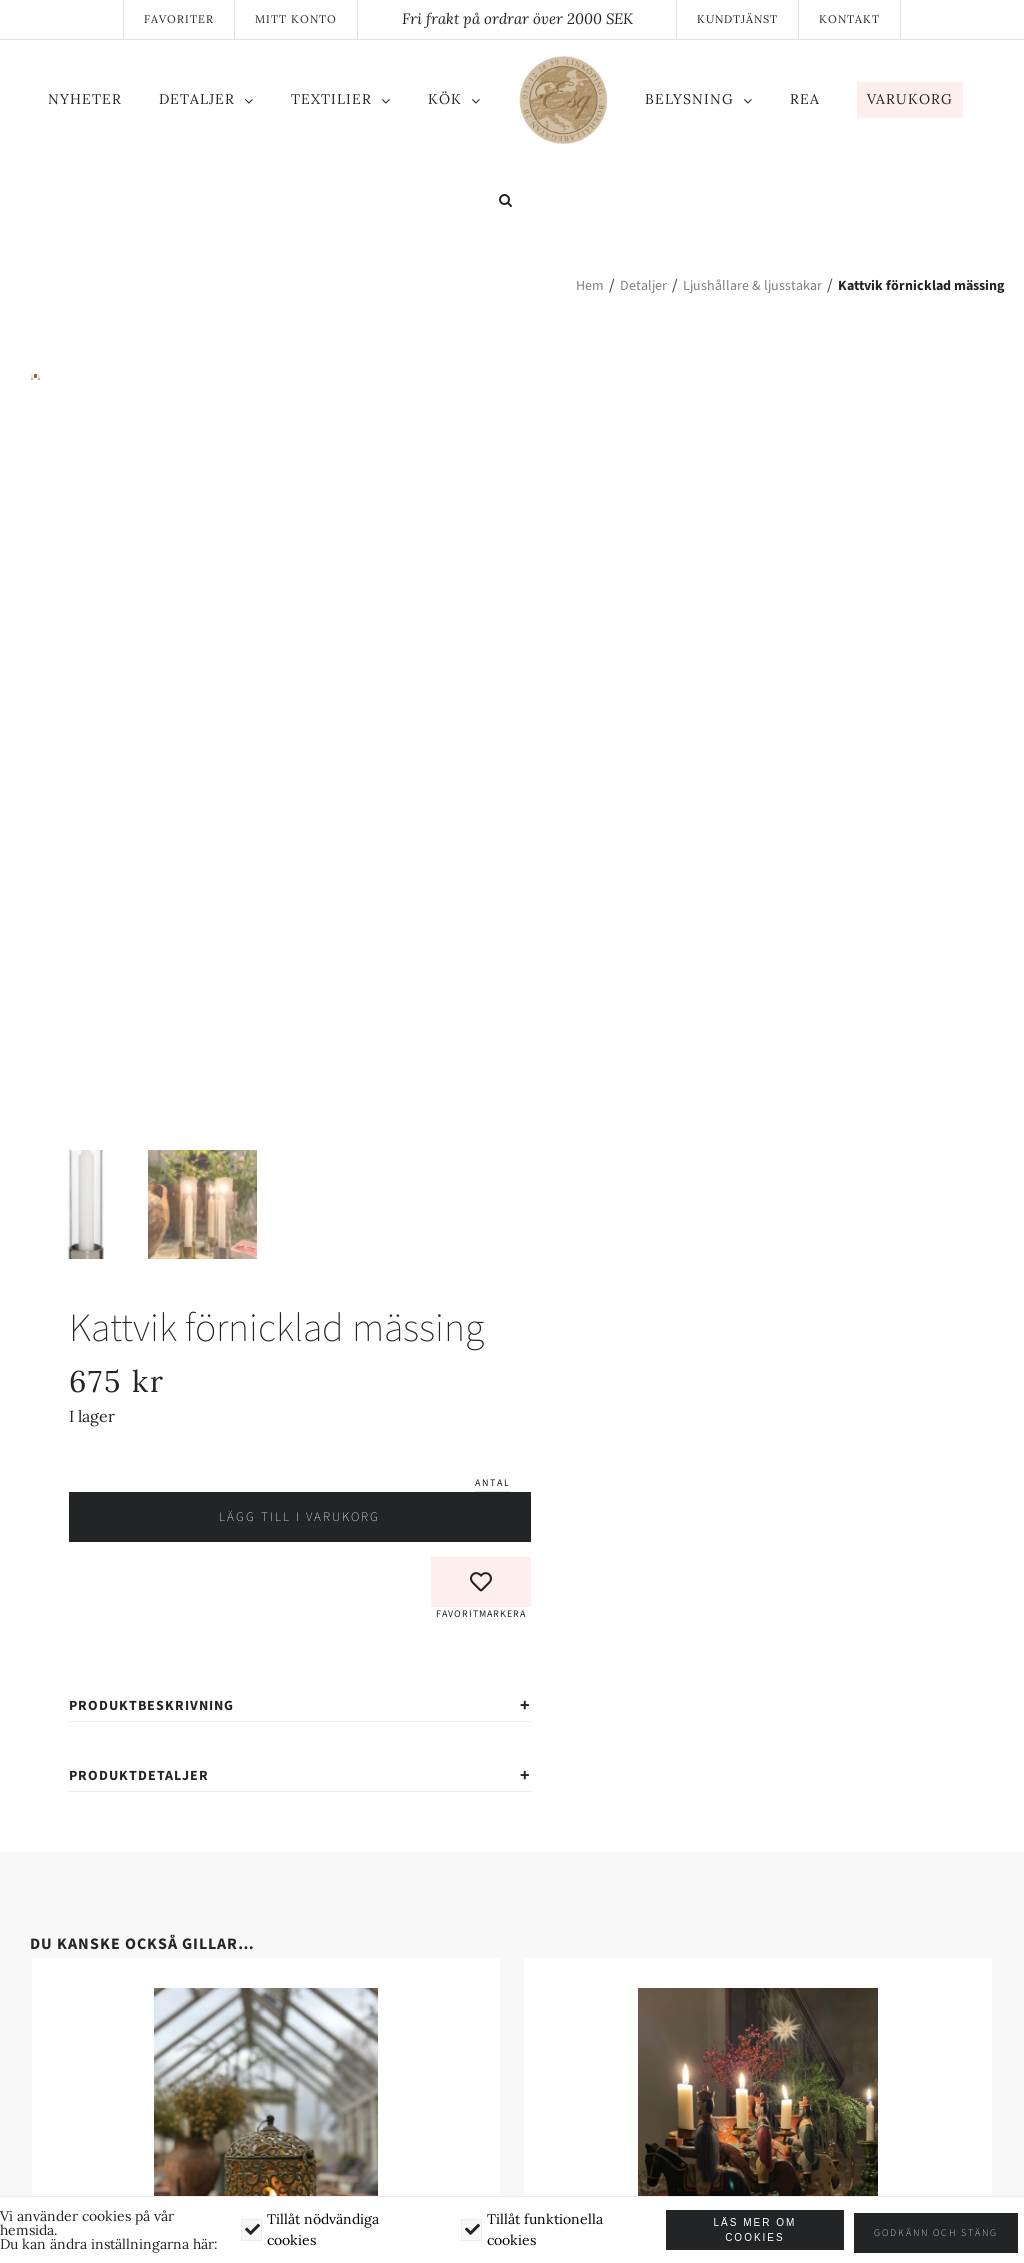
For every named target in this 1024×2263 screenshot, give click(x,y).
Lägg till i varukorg (299, 1570)
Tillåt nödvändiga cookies (325, 2231)
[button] (506, 202)
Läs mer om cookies (760, 2232)
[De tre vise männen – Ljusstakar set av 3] (758, 2053)
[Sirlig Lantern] (266, 2053)
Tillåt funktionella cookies (549, 2231)
